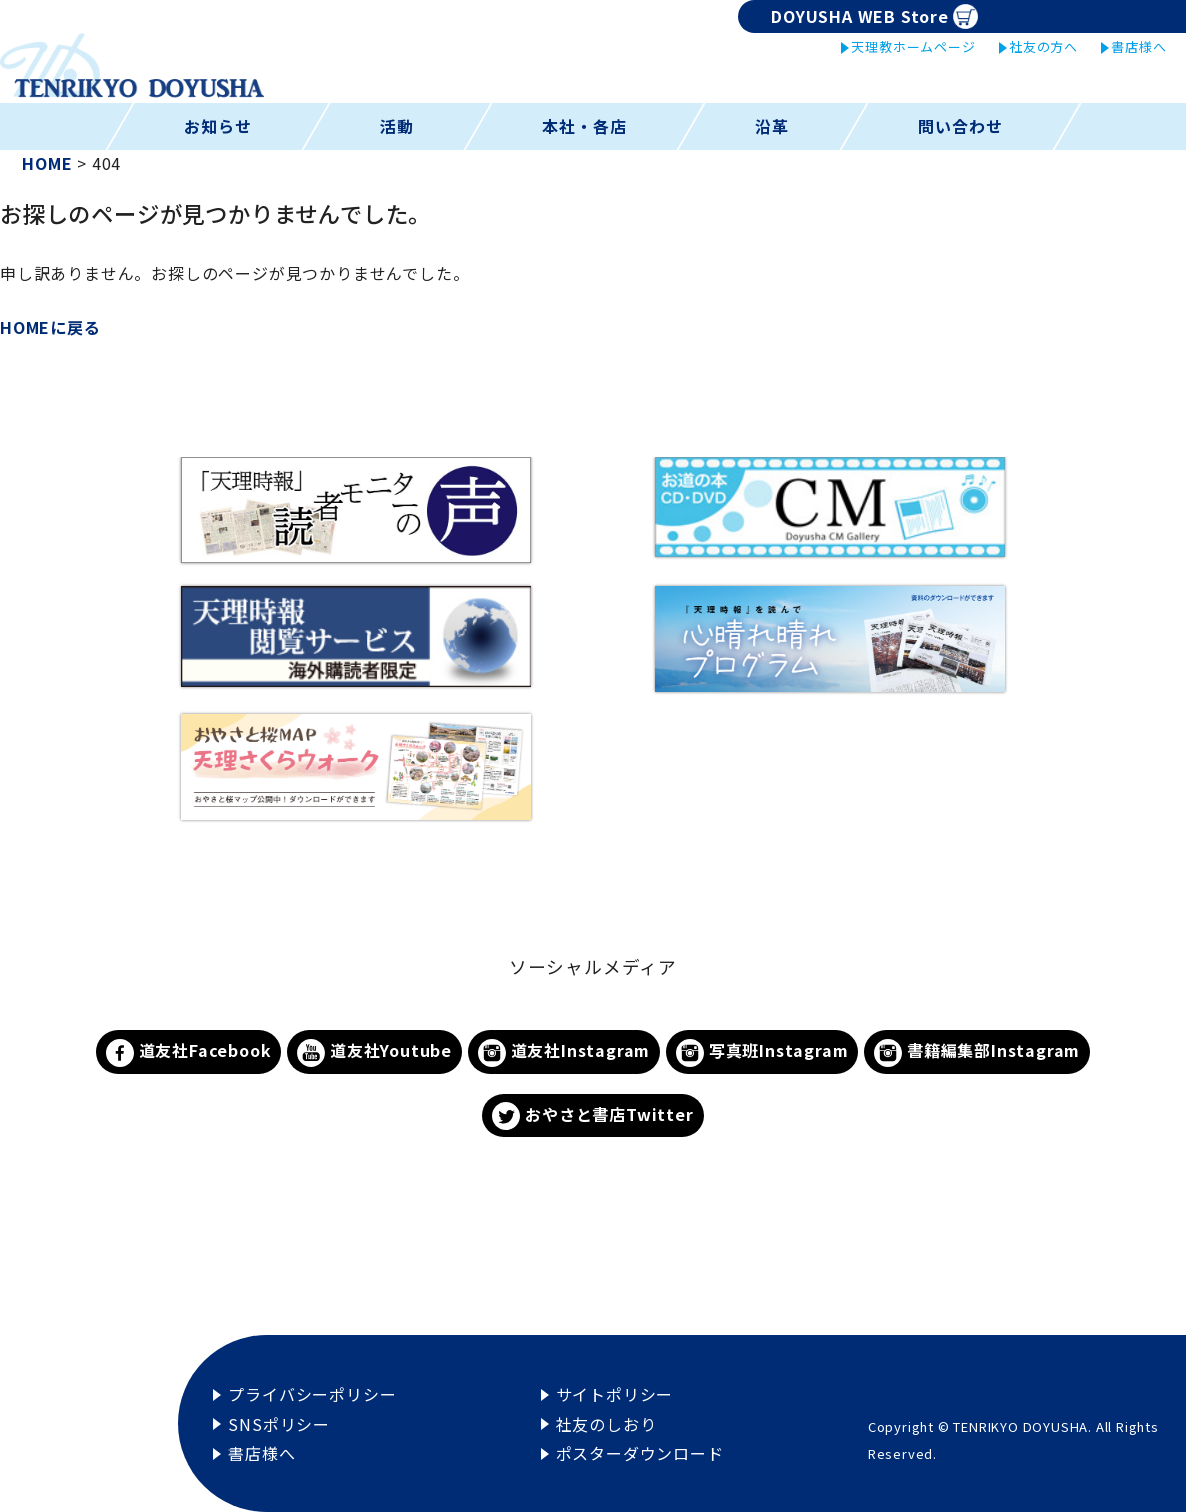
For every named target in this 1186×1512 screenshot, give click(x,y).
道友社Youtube (374, 1052)
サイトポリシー (615, 1394)
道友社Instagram (564, 1052)
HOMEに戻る (50, 327)
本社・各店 (585, 126)
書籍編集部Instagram (977, 1052)
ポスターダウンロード (640, 1453)
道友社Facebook (189, 1052)
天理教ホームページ (913, 46)
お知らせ (217, 126)
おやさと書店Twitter (592, 1116)
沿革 (772, 126)
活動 (397, 126)
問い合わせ (960, 126)
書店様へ (1138, 46)
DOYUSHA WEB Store (874, 16)
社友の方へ (1043, 46)
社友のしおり (606, 1424)
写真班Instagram (762, 1052)
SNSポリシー (279, 1424)
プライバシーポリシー (312, 1394)
